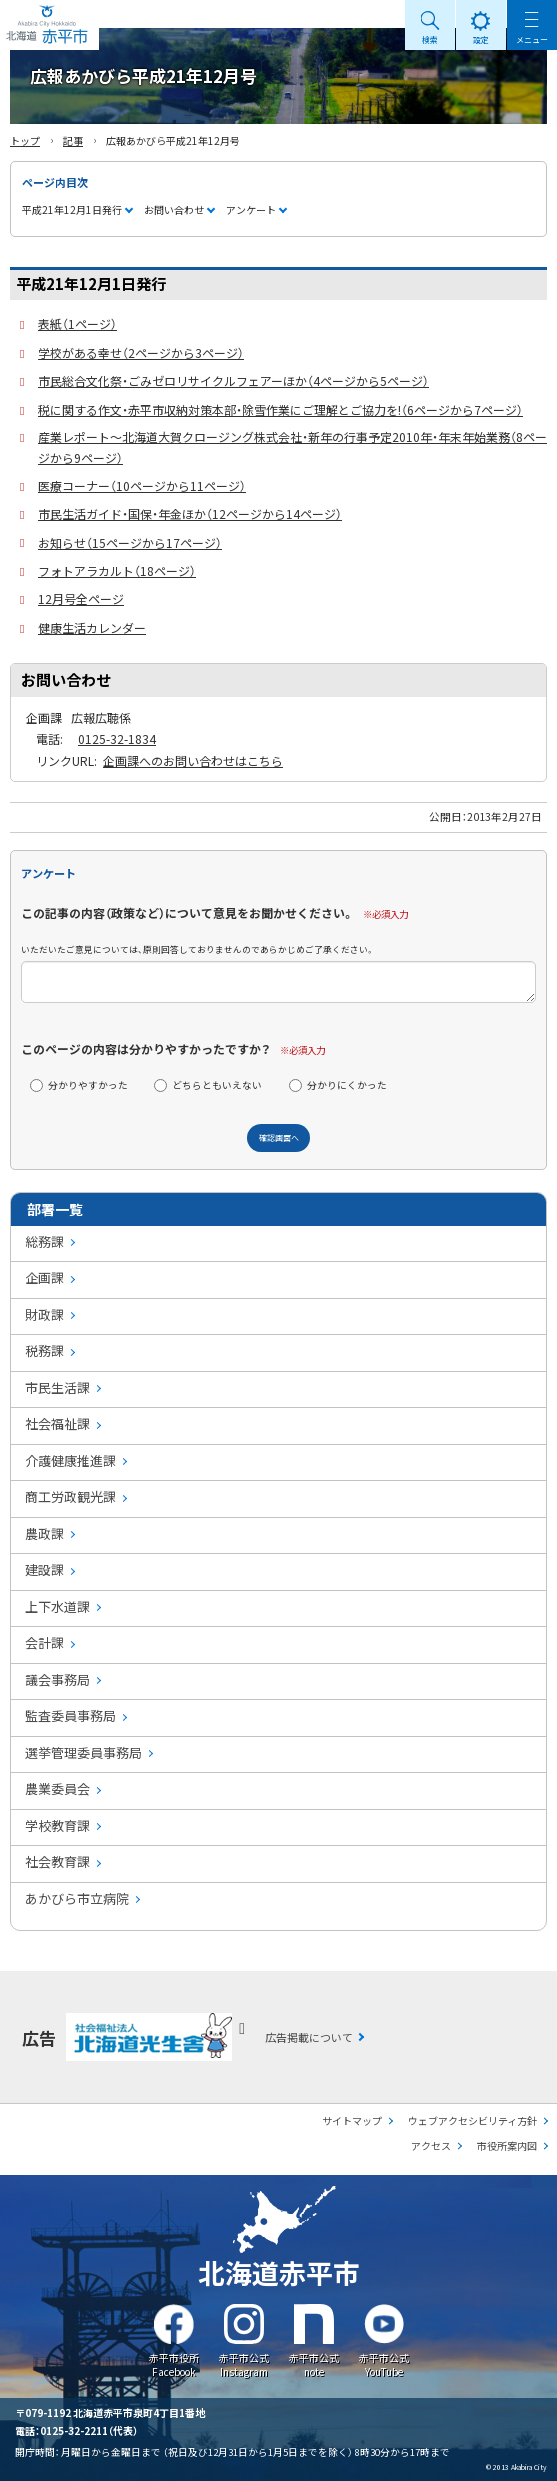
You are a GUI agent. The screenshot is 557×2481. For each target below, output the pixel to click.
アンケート (251, 209)
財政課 (44, 1314)
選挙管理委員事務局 (83, 1752)
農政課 (44, 1533)
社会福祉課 (57, 1423)
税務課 (44, 1350)
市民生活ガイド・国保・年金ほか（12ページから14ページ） (190, 513)
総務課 (44, 1241)
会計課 (44, 1642)
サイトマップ (352, 2120)
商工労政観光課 (70, 1496)
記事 (73, 140)
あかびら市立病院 (77, 1898)
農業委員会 (57, 1788)
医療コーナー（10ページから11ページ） (142, 485)
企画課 (44, 1277)
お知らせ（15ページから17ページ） (130, 542)
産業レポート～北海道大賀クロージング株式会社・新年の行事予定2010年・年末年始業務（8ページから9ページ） (292, 447)
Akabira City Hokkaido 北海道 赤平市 (49, 25)
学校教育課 (57, 1825)
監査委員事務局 (70, 1715)
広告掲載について (309, 2037)
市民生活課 (57, 1387)
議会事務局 (57, 1679)
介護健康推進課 (70, 1460)
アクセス (431, 2145)
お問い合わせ (174, 209)
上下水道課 (57, 1606)
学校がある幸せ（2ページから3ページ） (141, 352)
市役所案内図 (507, 2145)
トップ (25, 140)
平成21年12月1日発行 (72, 209)
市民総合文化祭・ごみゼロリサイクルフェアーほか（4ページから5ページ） (233, 380)
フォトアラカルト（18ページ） (117, 570)
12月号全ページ (81, 598)
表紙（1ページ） (77, 323)
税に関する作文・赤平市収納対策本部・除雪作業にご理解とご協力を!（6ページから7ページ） (280, 409)
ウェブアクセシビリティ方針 (472, 2120)
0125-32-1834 (117, 738)
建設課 (44, 1569)
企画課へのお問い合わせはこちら (193, 760)
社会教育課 (57, 1861)
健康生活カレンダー (92, 627)
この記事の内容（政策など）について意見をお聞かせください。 (187, 912)
